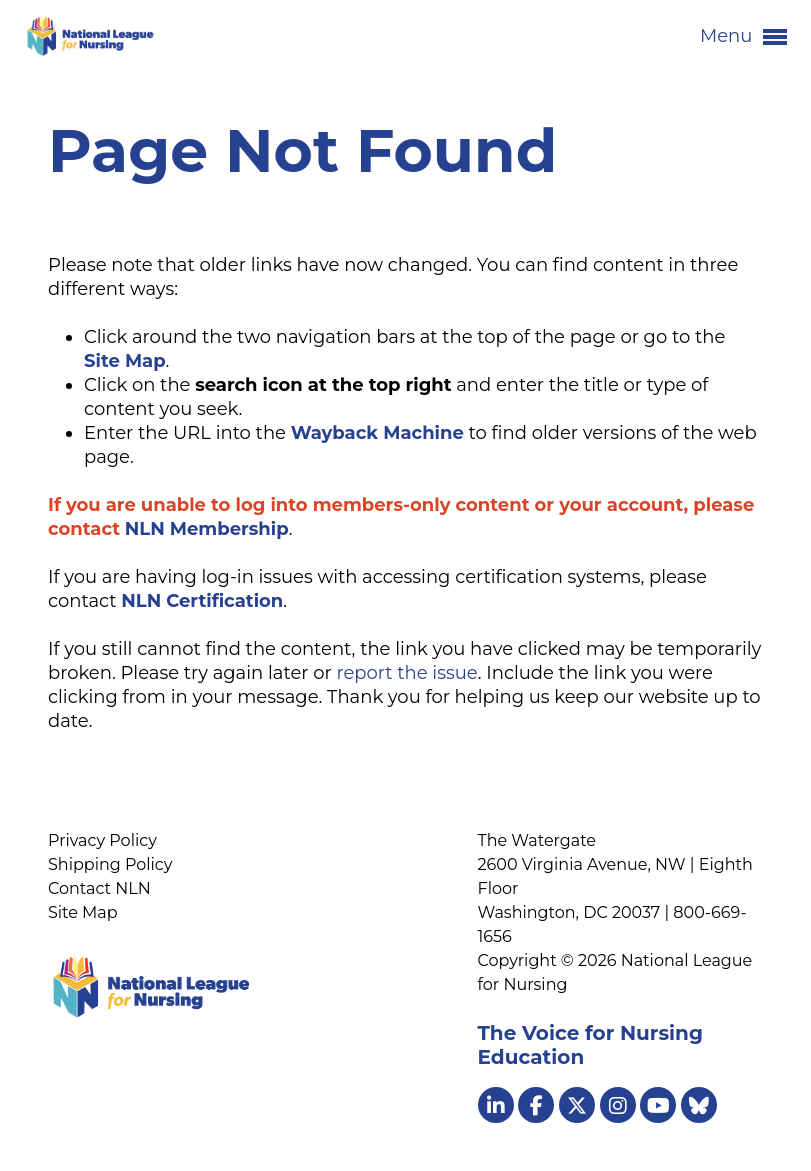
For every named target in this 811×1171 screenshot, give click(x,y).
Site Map (83, 912)
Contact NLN (99, 888)
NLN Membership (207, 529)
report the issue (406, 673)
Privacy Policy (102, 840)
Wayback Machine (377, 433)
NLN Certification (202, 601)
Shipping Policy (110, 864)
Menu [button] (743, 37)
